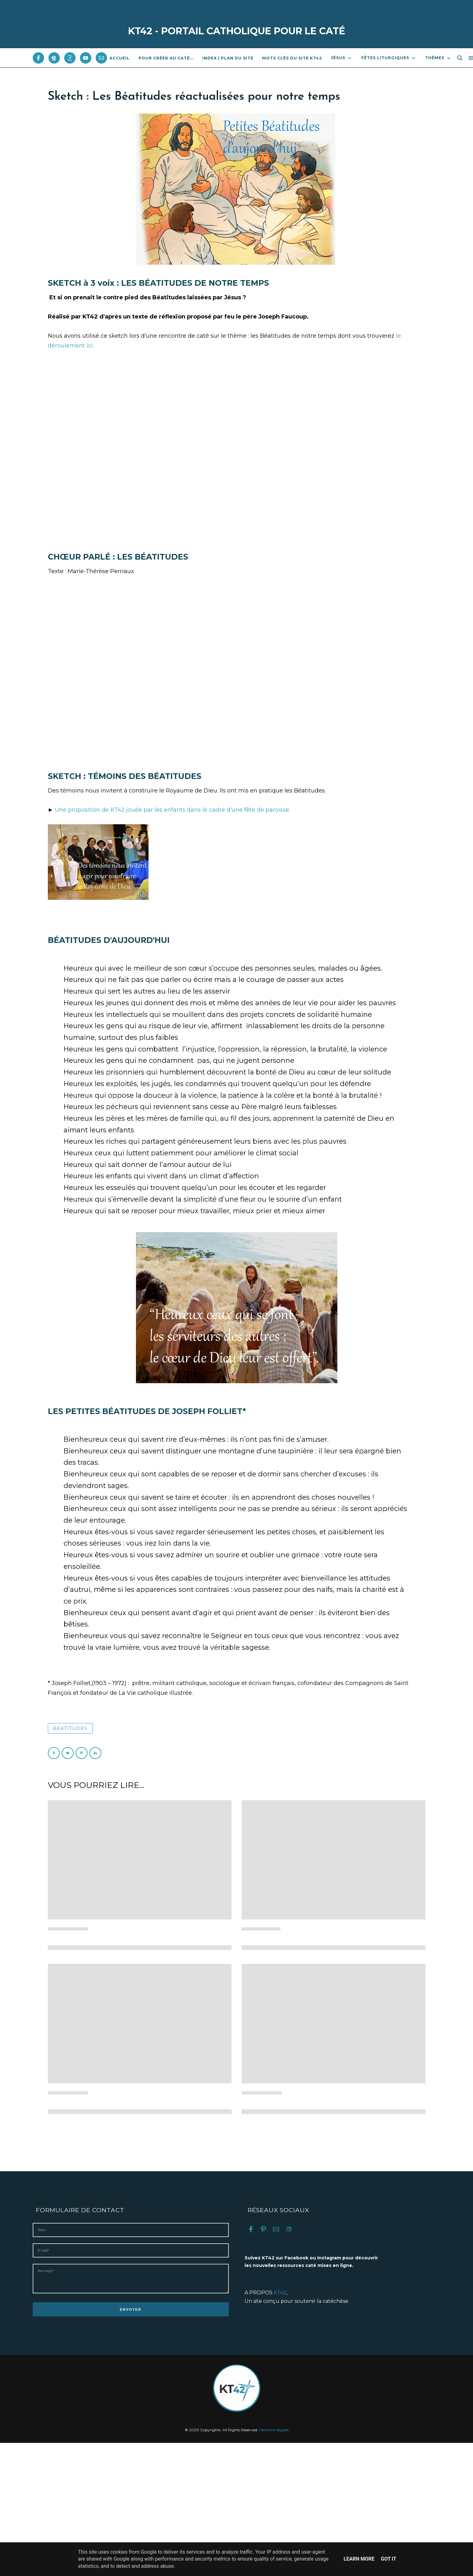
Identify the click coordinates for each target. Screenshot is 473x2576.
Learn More (359, 2559)
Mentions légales (274, 2434)
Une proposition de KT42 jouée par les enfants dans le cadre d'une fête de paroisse (172, 809)
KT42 (280, 2293)
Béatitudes (70, 1728)
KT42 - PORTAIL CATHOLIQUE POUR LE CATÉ (236, 31)
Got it (388, 2559)
